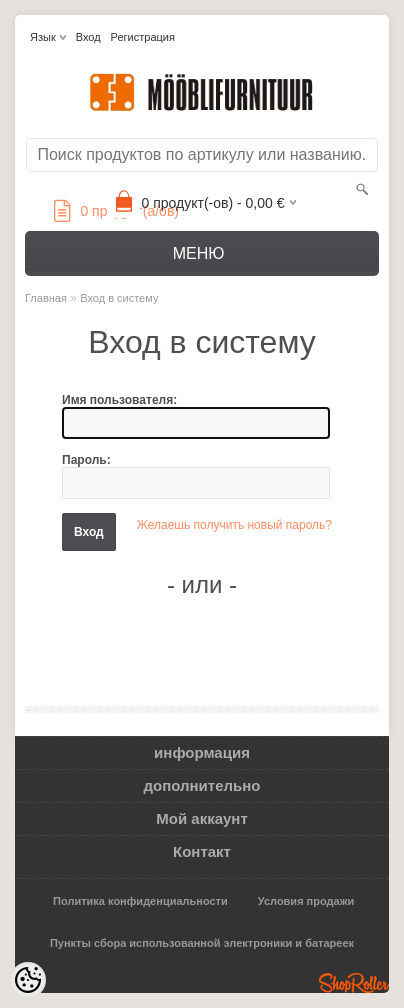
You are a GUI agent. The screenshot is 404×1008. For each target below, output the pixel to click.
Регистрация (143, 37)
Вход (88, 37)
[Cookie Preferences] (28, 980)
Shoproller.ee (354, 983)
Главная (46, 298)
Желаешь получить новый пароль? (234, 525)
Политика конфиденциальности (140, 901)
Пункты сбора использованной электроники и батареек (202, 943)
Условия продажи (306, 901)
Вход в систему (119, 298)
